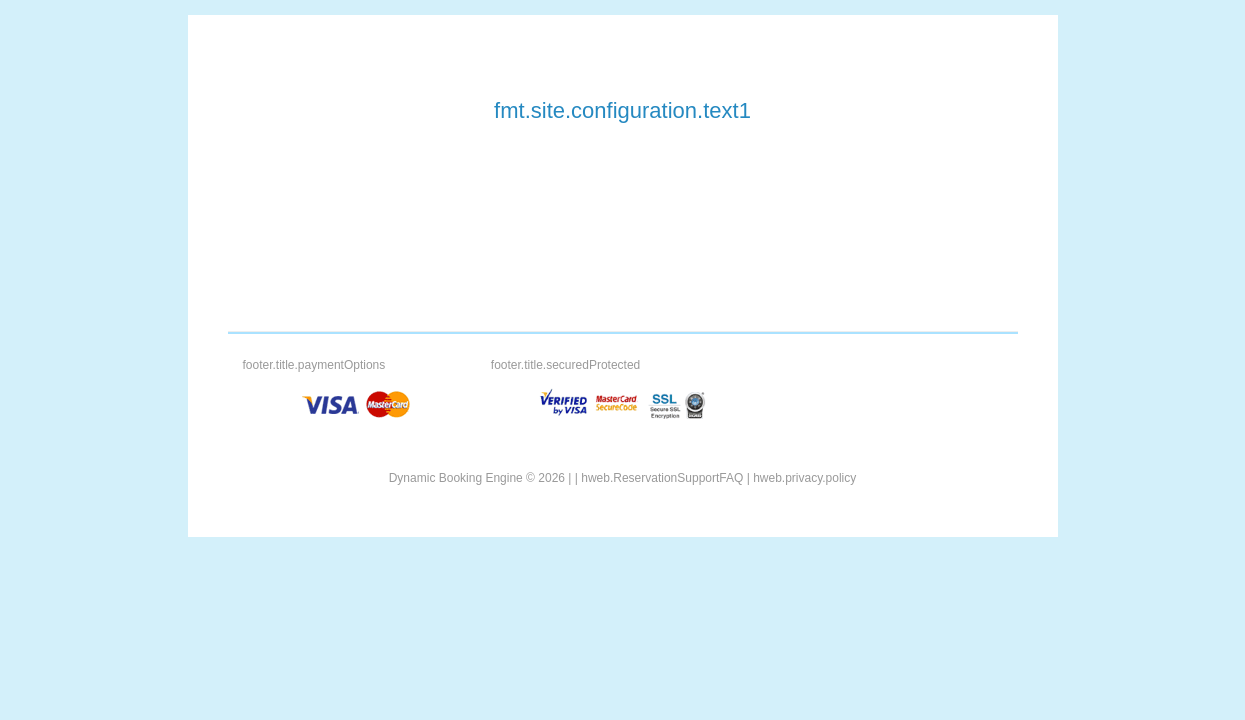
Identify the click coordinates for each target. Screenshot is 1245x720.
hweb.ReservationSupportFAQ (662, 478)
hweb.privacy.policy (804, 478)
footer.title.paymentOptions (314, 365)
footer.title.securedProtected (565, 365)
